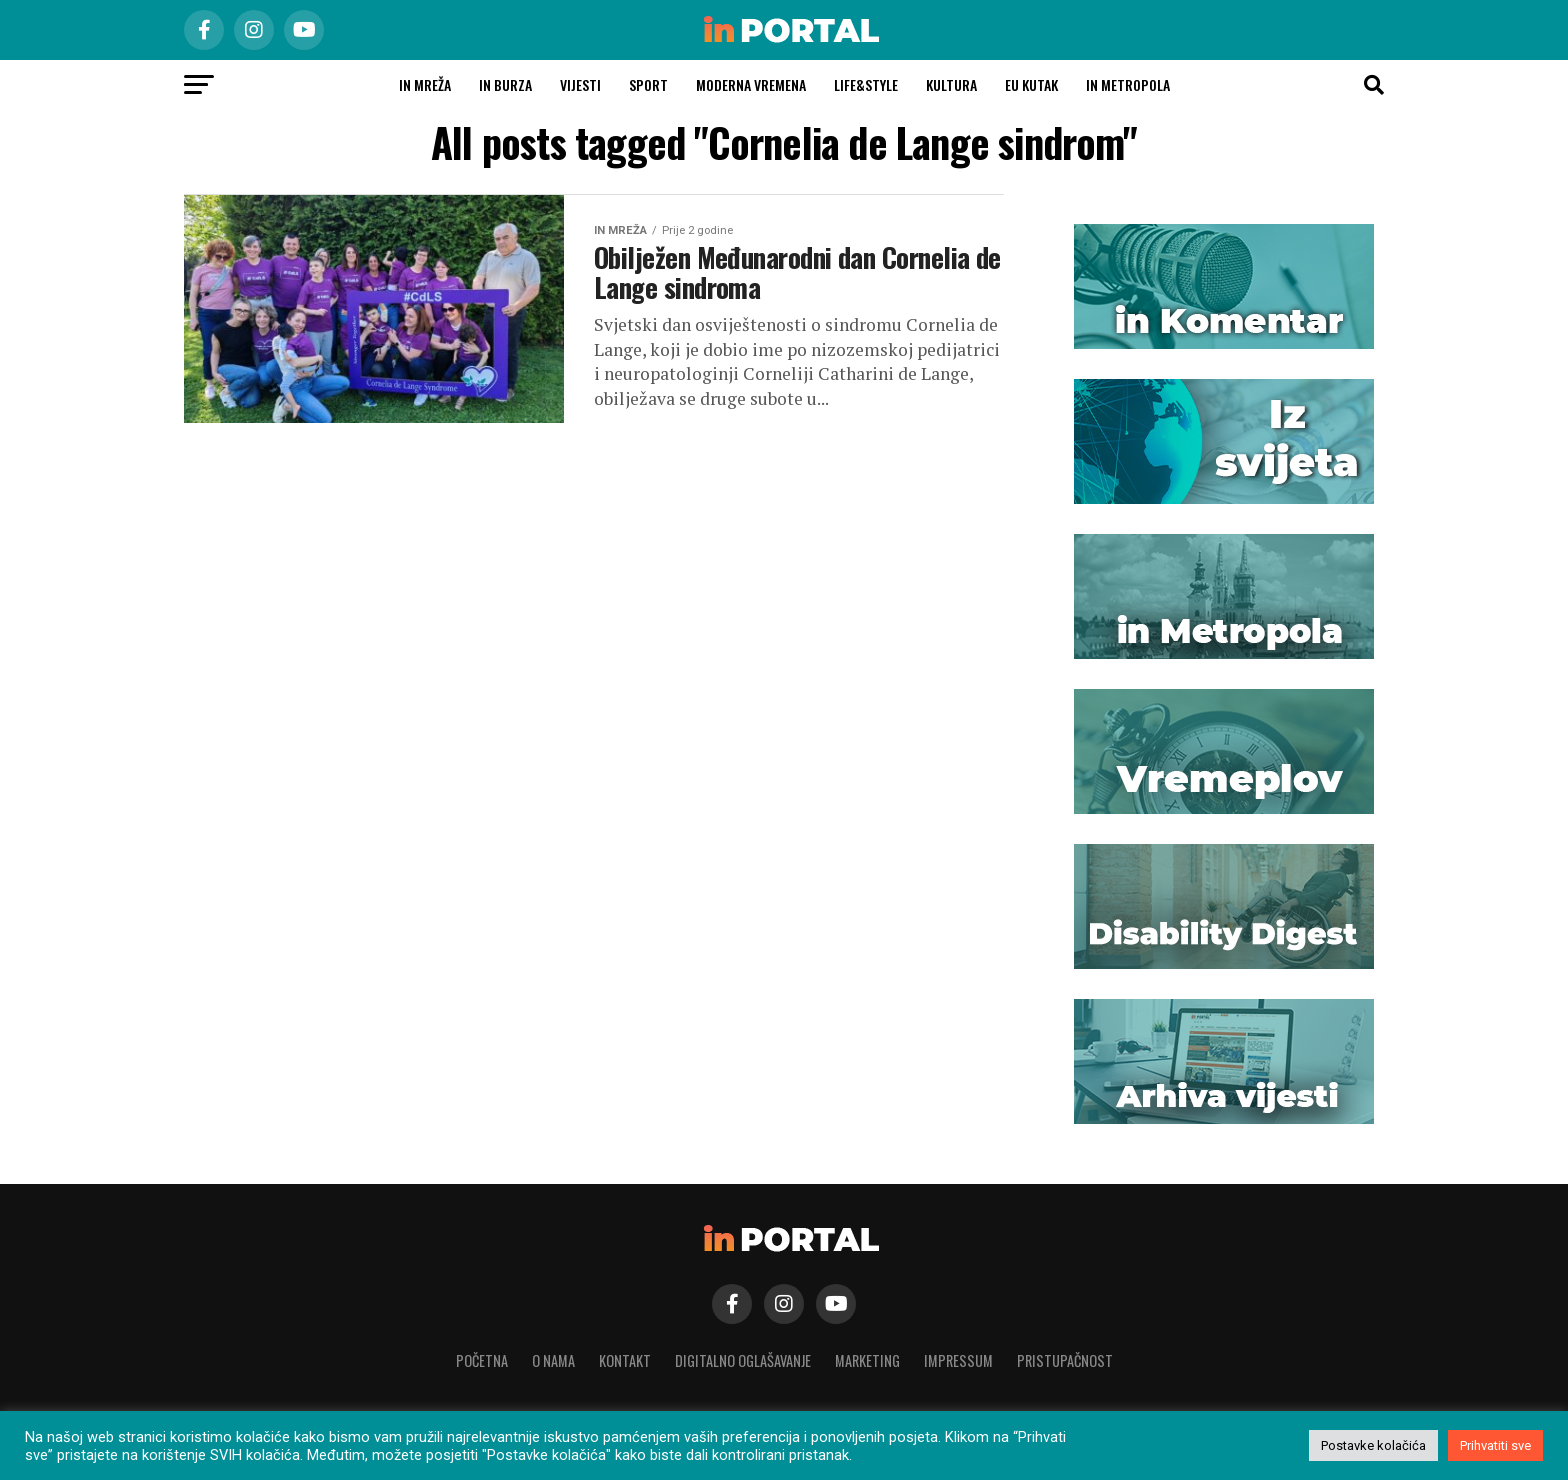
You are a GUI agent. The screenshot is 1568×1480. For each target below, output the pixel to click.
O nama (553, 1360)
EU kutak (1031, 84)
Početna (482, 1360)
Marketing (867, 1360)
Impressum (958, 1360)
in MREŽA (425, 84)
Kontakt (625, 1360)
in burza (505, 84)
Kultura (951, 84)
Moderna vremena (751, 84)
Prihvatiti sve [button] (1495, 1445)
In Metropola (1128, 84)
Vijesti (580, 84)
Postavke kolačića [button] (1373, 1445)
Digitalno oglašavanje (743, 1360)
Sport (648, 84)
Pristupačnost (1065, 1360)
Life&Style (866, 84)
